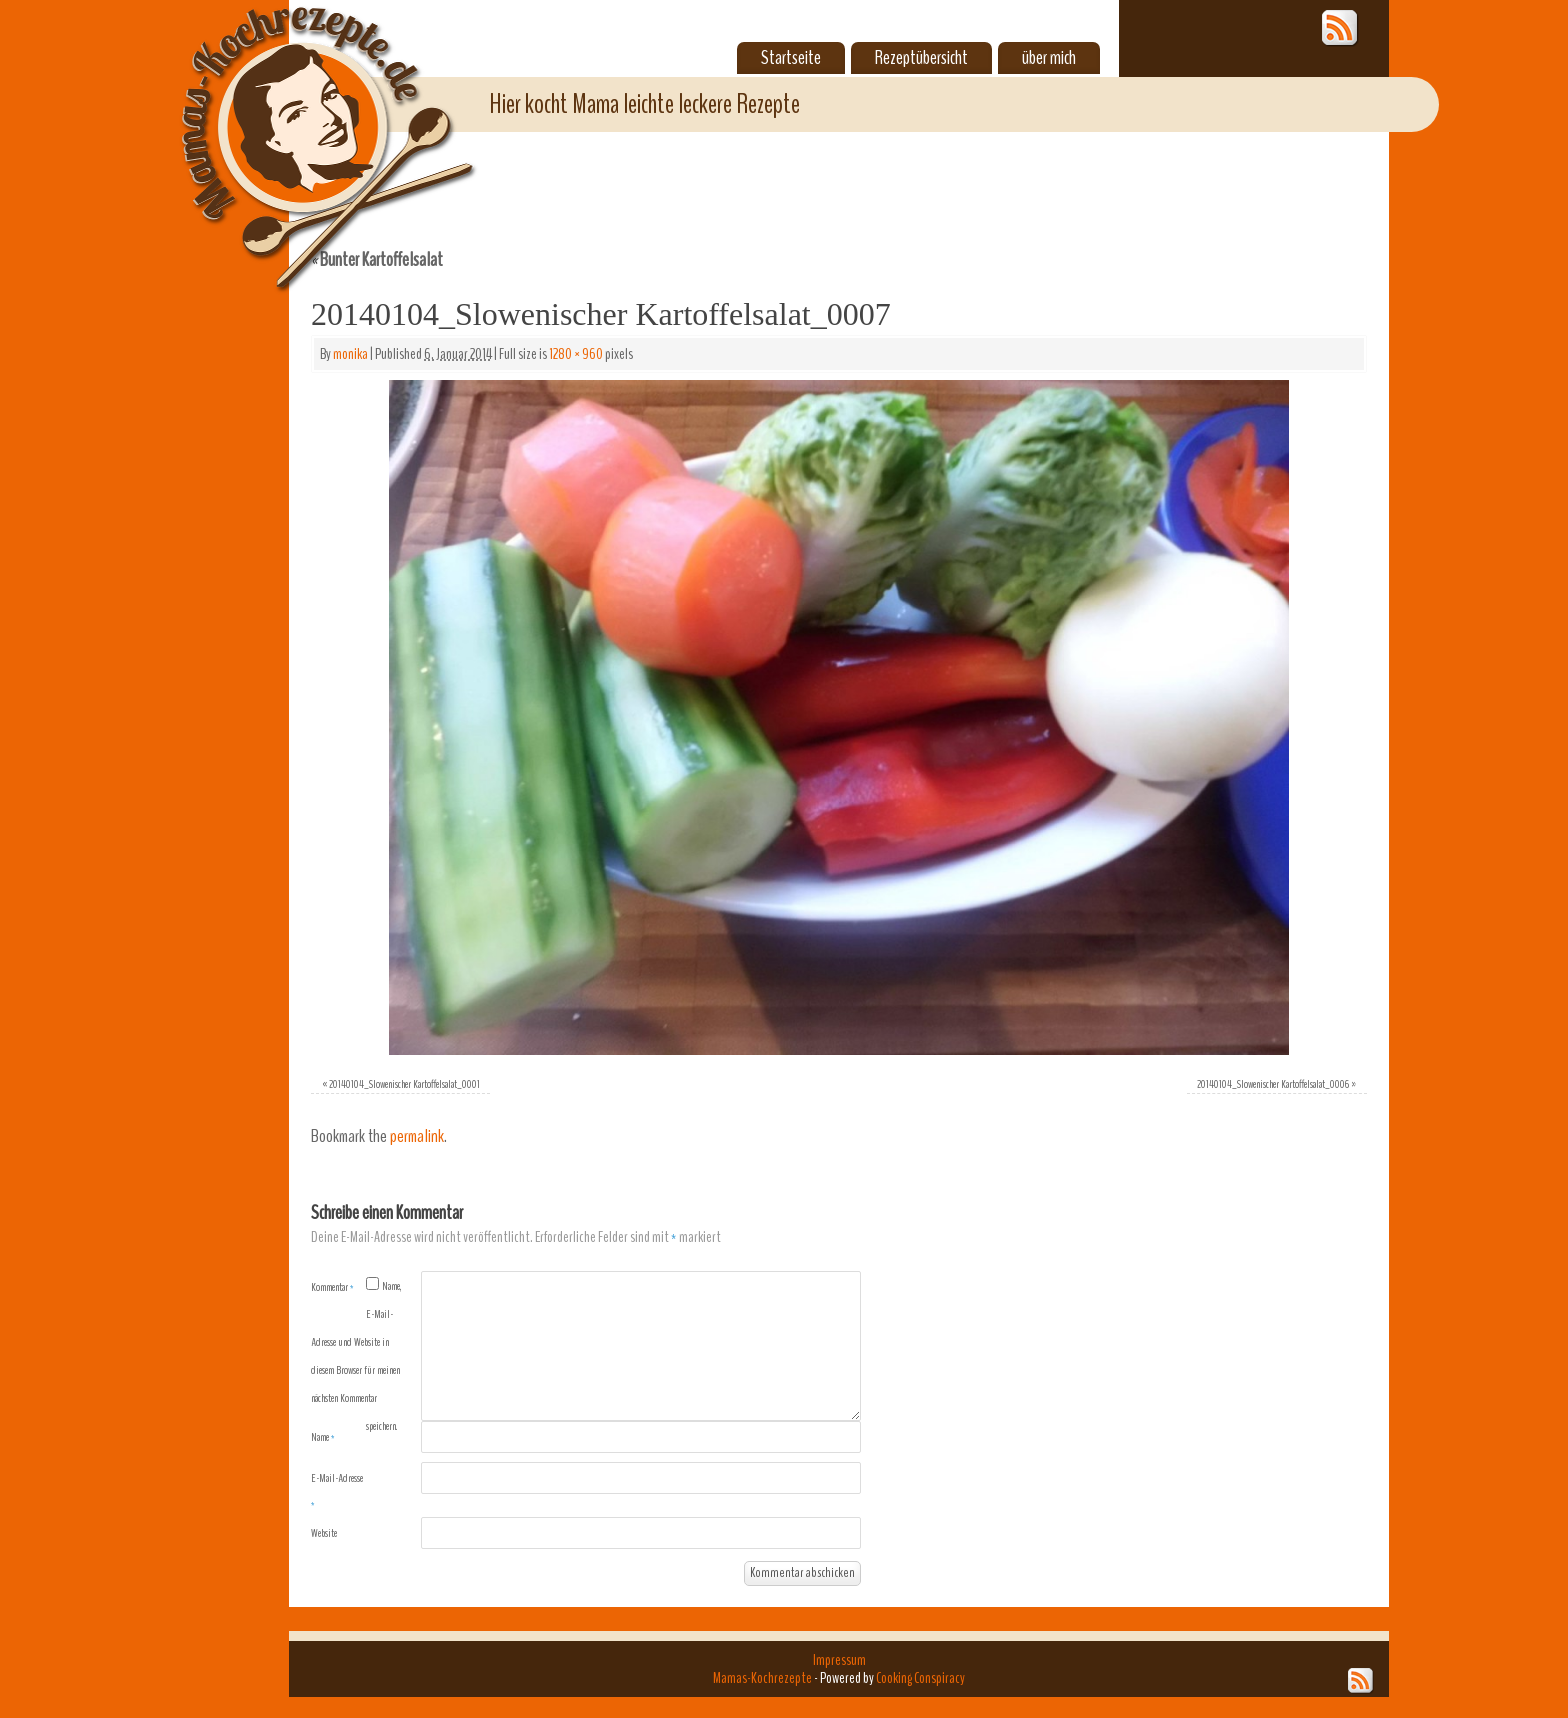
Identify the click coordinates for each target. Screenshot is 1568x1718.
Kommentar (332, 1287)
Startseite (791, 58)
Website (324, 1533)
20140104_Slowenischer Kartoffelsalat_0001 (404, 1084)
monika (350, 354)
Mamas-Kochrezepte (299, 125)
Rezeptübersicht (921, 58)
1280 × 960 (576, 354)
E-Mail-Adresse (337, 1491)
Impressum (839, 1660)
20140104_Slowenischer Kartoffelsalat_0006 (1273, 1084)
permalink (417, 1136)
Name (323, 1437)
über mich (1049, 58)
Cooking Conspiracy (920, 1678)
